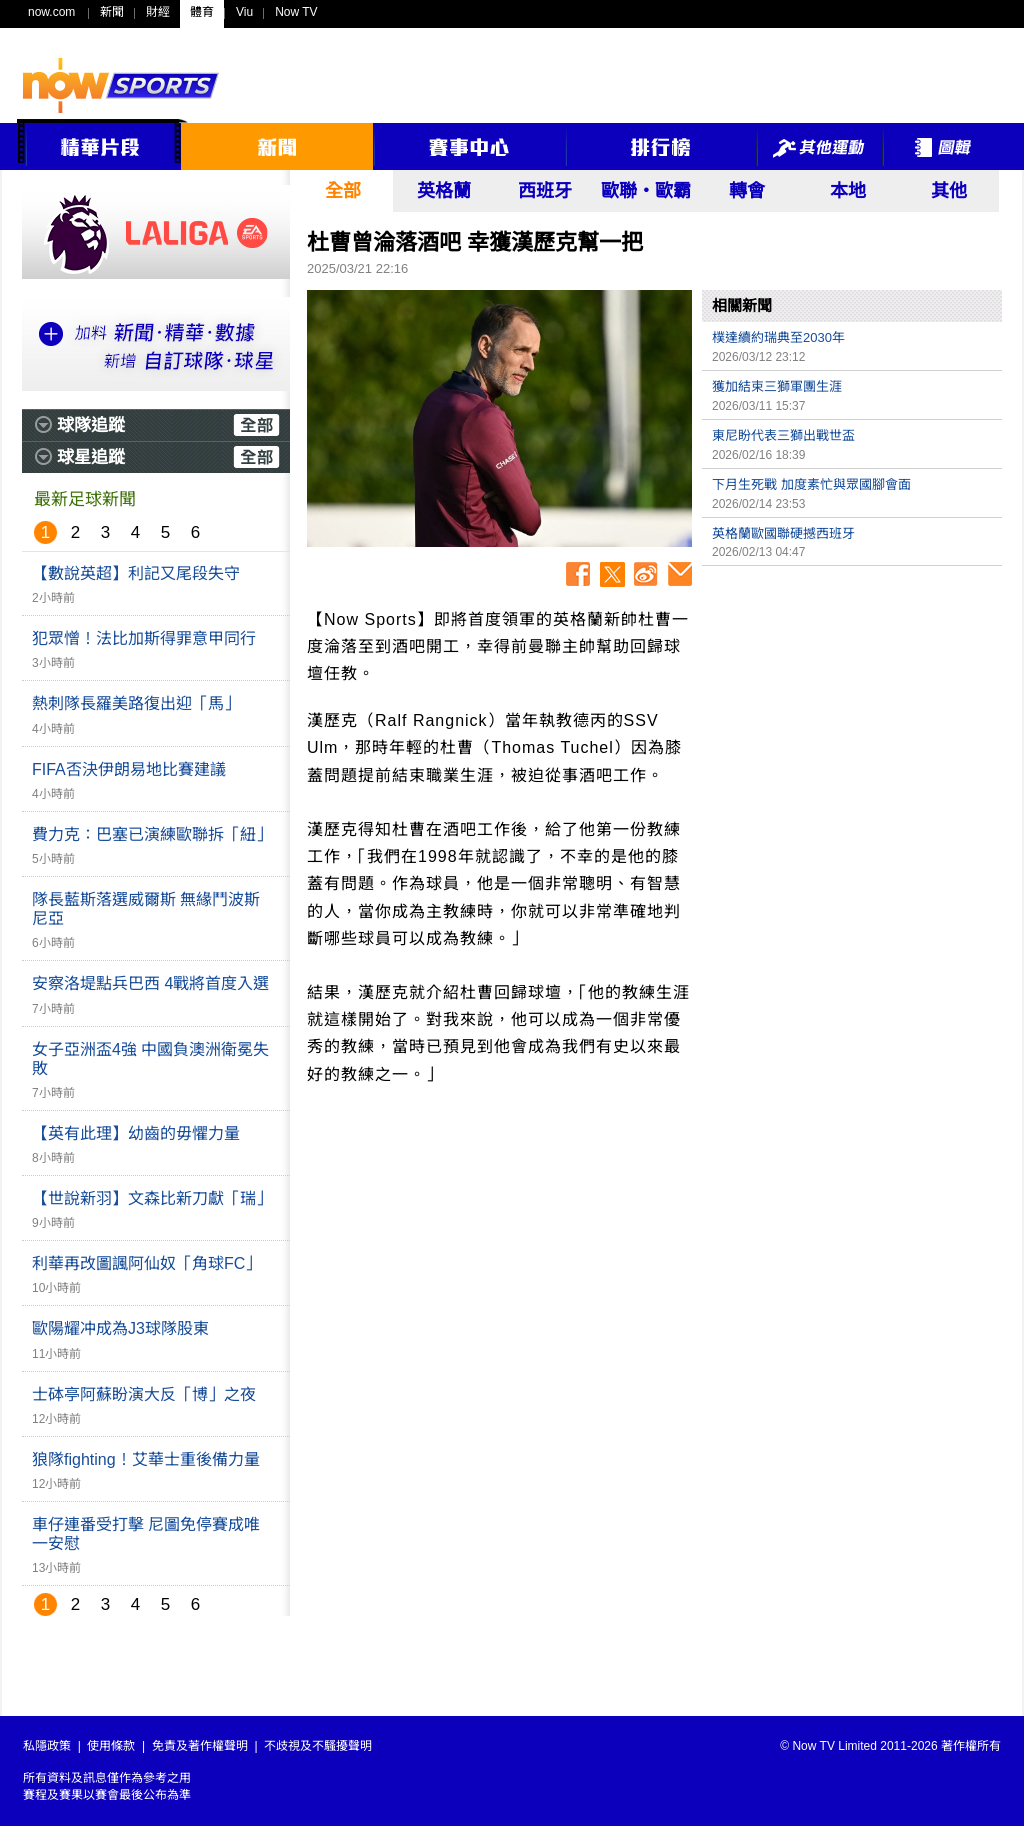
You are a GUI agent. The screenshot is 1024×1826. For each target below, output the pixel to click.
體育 (202, 12)
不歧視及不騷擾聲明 (318, 1746)
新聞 (112, 12)
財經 (158, 12)
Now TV (296, 12)
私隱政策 (47, 1746)
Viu (244, 12)
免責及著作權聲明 (200, 1746)
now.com (51, 12)
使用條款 (111, 1746)
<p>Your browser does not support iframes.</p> (852, 716)
